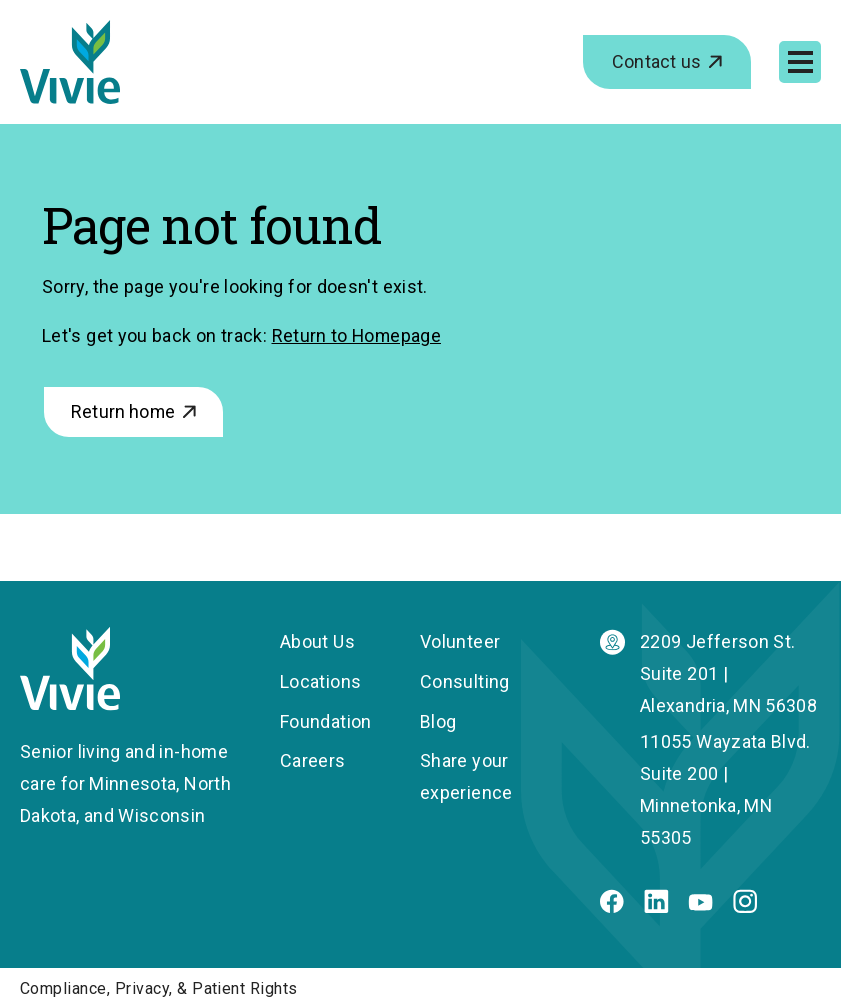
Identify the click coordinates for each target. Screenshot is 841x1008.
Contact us (656, 61)
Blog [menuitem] (438, 721)
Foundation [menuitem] (326, 721)
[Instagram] (745, 906)
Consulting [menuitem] (465, 681)
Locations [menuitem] (320, 681)
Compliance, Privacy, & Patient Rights (159, 988)
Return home (123, 411)
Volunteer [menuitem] (460, 641)
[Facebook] (612, 906)
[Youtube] (700, 904)
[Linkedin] (656, 906)
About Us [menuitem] (317, 641)
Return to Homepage (357, 335)
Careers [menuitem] (313, 760)
